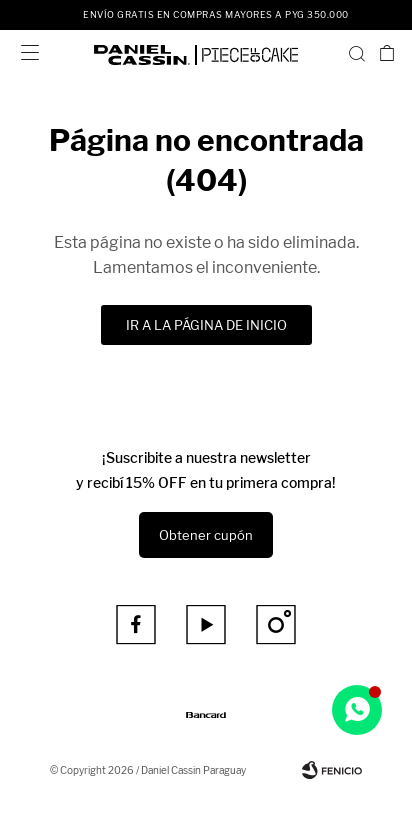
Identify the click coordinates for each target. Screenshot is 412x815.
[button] (357, 53)
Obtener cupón (206, 535)
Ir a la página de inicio (206, 325)
